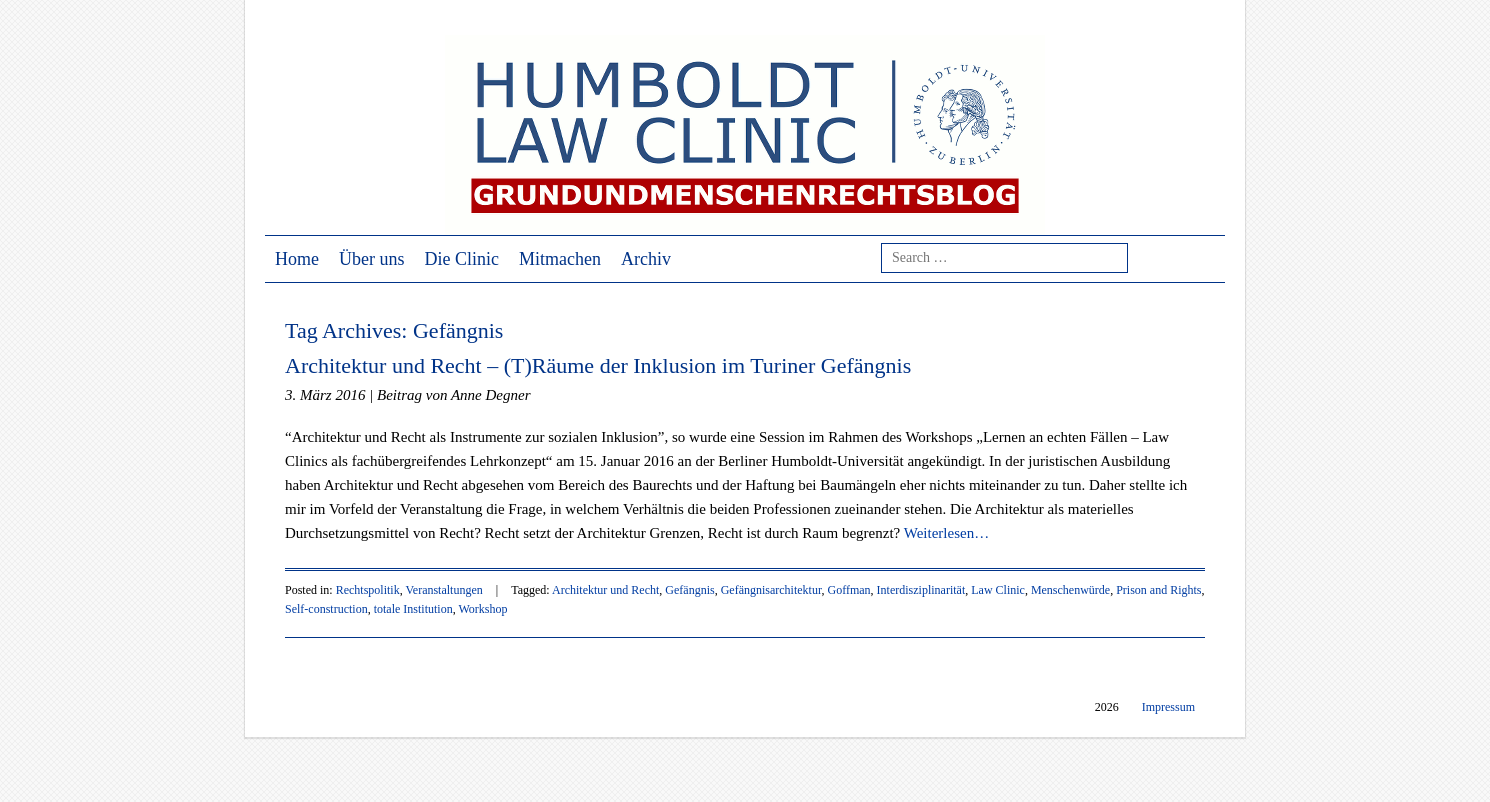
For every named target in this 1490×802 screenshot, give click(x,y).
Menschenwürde (1070, 590)
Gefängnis (689, 590)
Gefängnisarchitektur (771, 590)
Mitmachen (560, 259)
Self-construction (326, 609)
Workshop (482, 609)
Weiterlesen (946, 533)
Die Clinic (462, 259)
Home (297, 259)
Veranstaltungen (443, 590)
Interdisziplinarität (921, 590)
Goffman (848, 590)
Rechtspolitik (368, 590)
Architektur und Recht (605, 590)
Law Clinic (998, 590)
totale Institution (413, 609)
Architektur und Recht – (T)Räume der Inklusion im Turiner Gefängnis (598, 365)
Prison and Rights (1158, 590)
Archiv (646, 259)
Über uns (372, 259)
